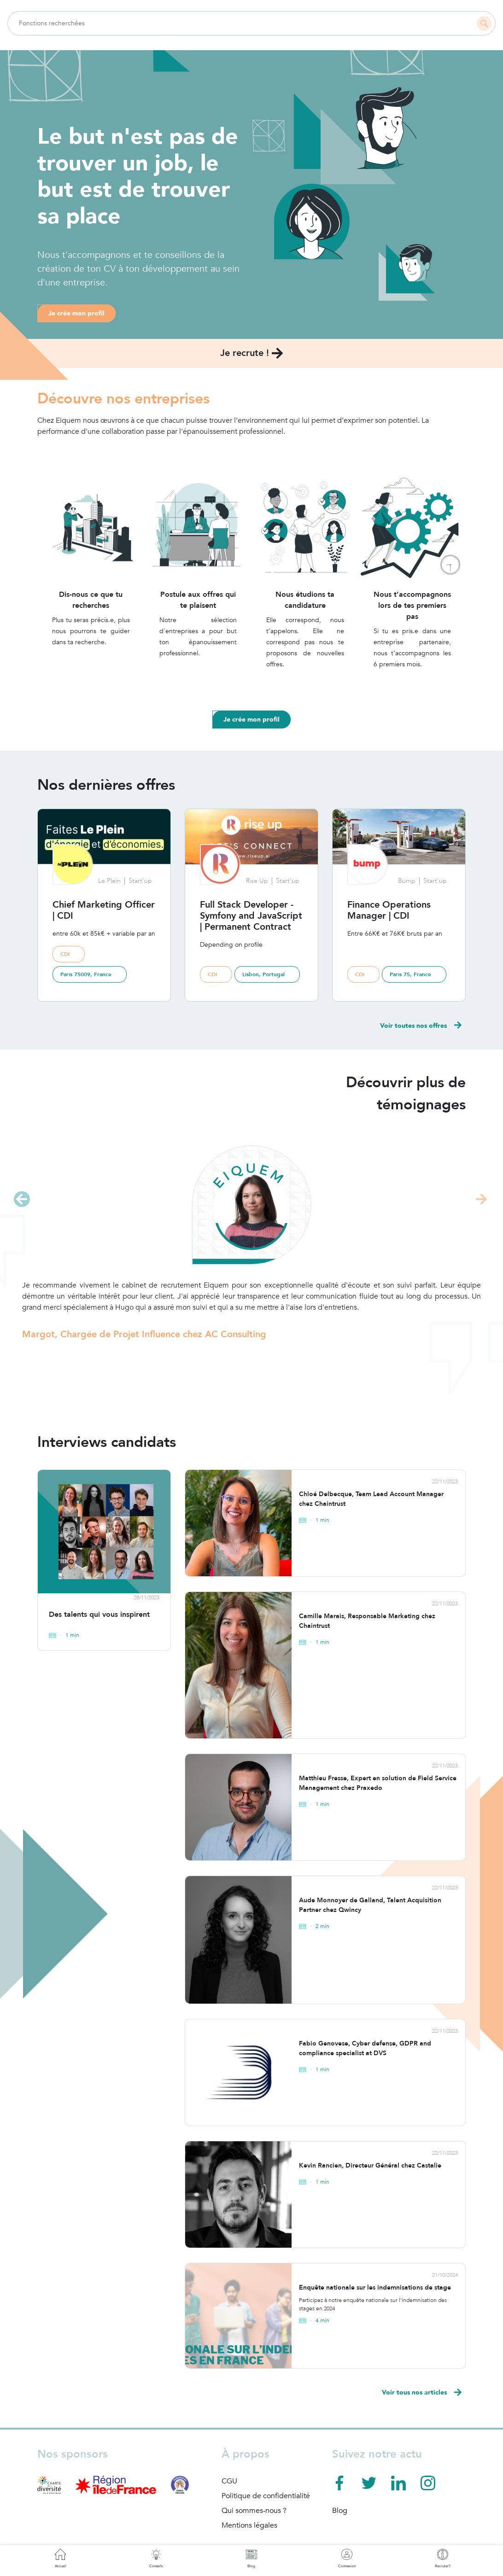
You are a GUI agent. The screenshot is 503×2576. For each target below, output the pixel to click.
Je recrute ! (251, 353)
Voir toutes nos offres (421, 1025)
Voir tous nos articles (422, 2393)
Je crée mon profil (76, 313)
